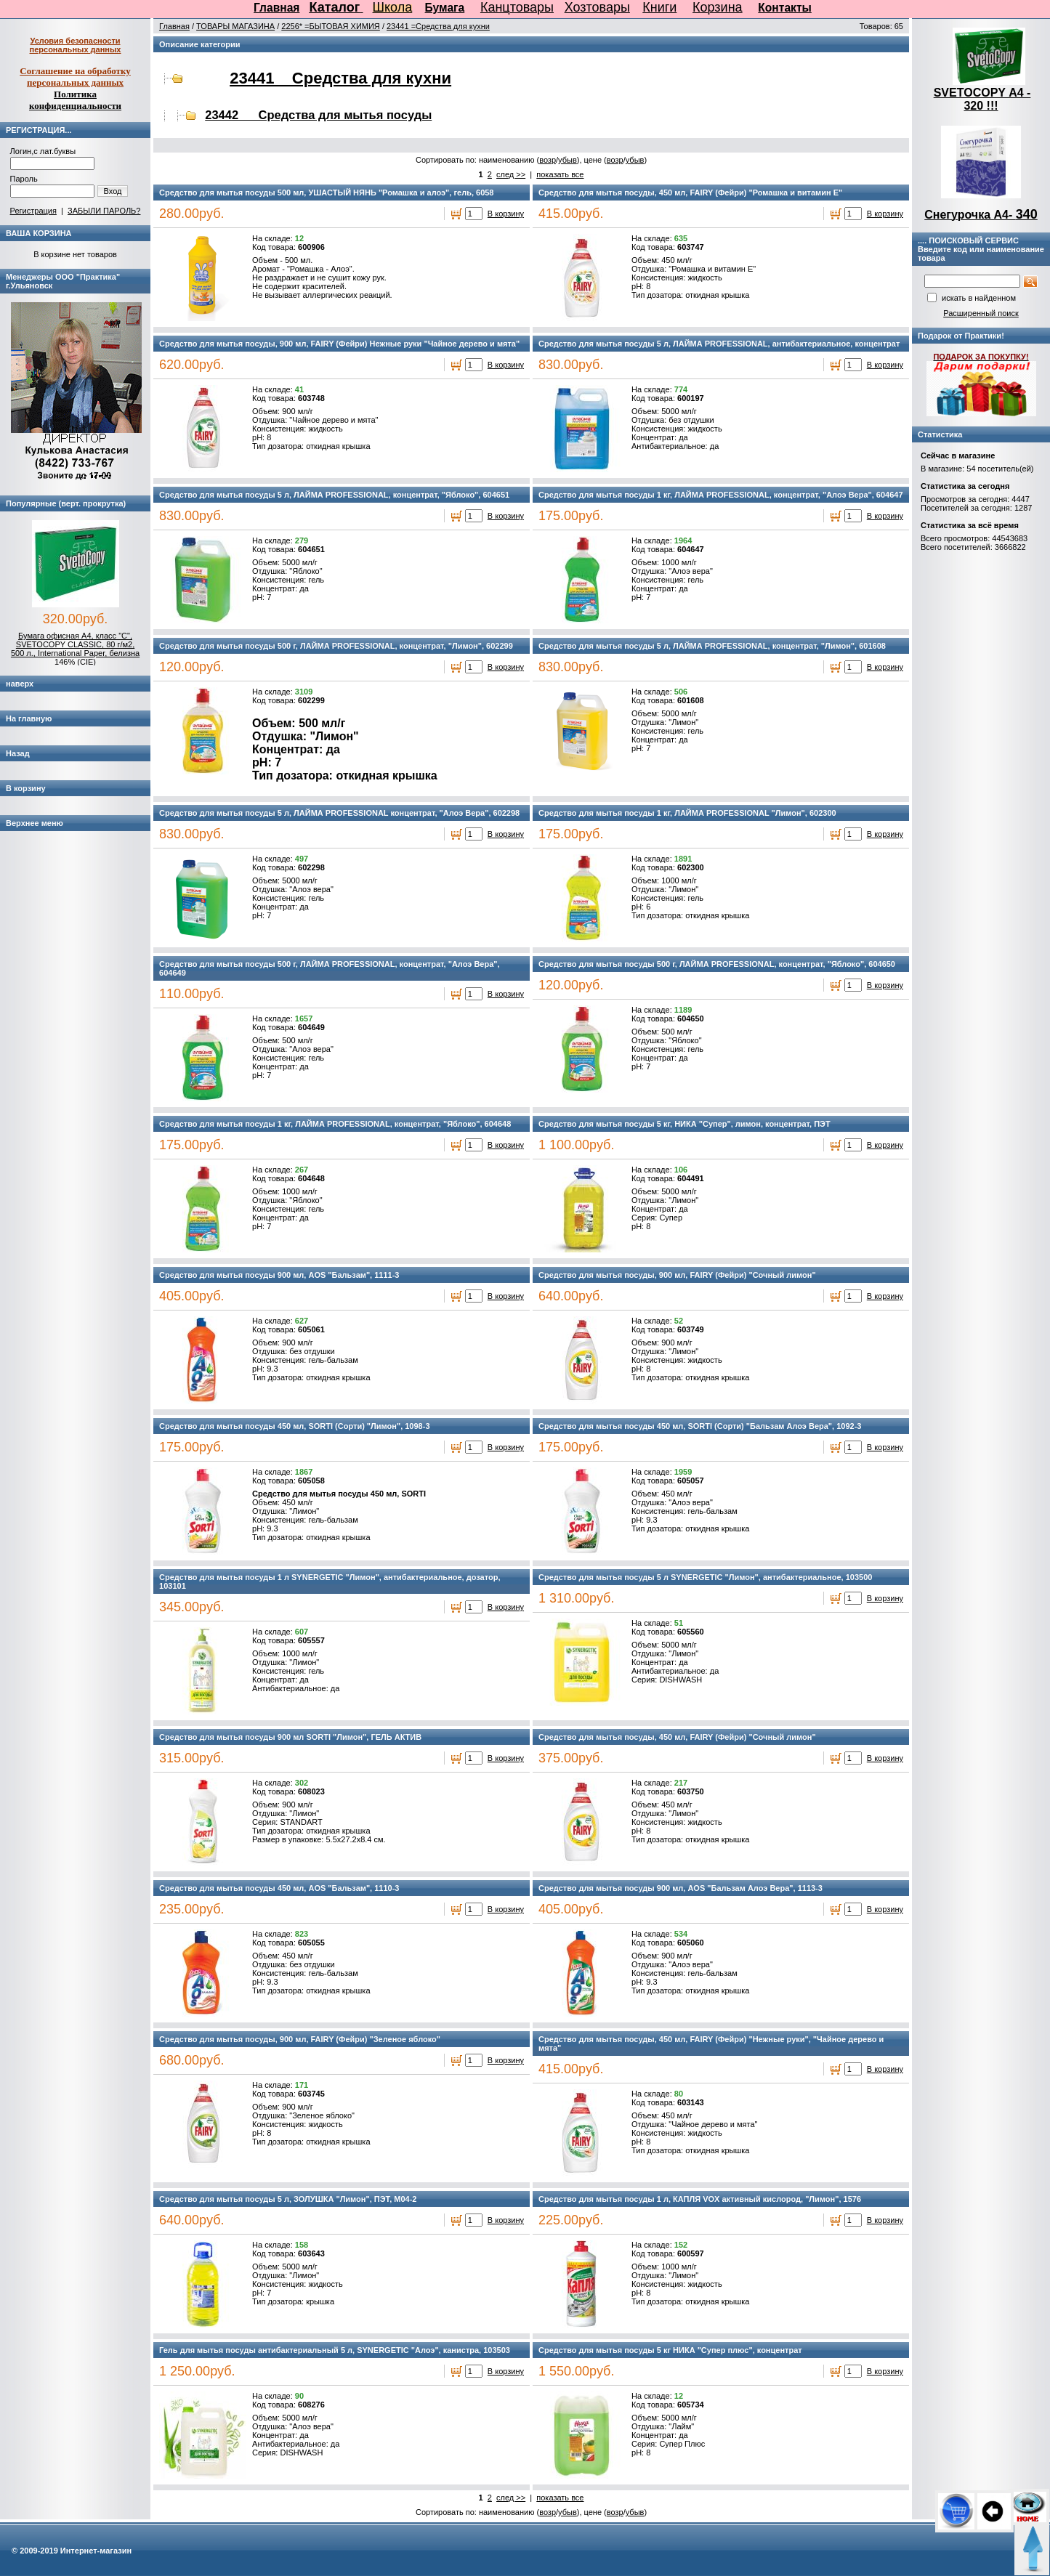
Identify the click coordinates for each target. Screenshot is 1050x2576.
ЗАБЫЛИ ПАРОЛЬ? (104, 210)
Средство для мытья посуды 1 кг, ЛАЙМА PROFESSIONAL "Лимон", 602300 (687, 813)
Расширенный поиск (981, 313)
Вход (113, 191)
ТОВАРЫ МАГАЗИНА (235, 26)
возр (547, 159)
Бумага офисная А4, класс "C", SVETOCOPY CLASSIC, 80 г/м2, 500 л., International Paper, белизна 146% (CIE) (75, 648)
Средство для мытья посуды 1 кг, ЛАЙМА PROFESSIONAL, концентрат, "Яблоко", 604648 (335, 1123)
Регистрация (33, 210)
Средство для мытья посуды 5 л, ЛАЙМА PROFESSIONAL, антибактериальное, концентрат (719, 343)
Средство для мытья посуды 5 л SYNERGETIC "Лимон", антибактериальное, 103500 (705, 1577)
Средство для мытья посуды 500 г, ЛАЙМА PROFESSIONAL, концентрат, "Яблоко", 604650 (716, 964)
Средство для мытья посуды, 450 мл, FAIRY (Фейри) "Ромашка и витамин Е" (690, 192)
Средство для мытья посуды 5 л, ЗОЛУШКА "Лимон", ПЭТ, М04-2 (287, 2199)
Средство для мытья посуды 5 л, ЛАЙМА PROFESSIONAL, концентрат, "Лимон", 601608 (712, 645)
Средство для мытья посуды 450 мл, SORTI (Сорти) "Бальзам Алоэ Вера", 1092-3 (699, 1426)
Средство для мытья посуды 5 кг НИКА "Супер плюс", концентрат (670, 2350)
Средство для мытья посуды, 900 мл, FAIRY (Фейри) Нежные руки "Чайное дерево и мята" (339, 343)
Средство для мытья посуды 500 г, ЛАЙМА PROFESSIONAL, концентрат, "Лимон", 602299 (336, 645)
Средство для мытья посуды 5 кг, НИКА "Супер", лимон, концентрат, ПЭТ (684, 1123)
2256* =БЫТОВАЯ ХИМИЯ (330, 26)
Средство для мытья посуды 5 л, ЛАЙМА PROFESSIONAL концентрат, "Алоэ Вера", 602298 (339, 813)
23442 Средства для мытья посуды (318, 114)
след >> (510, 174)
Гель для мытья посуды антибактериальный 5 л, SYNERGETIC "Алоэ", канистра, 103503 (334, 2350)
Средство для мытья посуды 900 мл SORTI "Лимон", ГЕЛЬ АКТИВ (290, 1737)
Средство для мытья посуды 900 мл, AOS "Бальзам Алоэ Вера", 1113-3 (680, 1888)
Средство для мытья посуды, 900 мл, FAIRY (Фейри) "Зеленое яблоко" (299, 2039)
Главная (276, 7)
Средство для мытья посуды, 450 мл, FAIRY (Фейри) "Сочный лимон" (677, 1737)
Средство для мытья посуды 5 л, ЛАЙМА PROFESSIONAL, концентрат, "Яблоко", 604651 (334, 494)
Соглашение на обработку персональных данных (75, 76)
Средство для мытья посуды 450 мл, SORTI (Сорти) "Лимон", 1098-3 (294, 1426)
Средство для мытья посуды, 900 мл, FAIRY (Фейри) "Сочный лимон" (677, 1275)
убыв (567, 159)
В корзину (506, 213)
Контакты (785, 7)
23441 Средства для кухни (340, 78)
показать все (559, 174)
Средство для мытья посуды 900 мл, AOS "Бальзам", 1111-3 (279, 1275)
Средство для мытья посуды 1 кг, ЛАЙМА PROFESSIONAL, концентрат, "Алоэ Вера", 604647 (720, 494)
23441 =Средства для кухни (438, 26)
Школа (393, 7)
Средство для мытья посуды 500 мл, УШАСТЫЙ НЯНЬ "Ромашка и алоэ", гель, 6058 (326, 192)
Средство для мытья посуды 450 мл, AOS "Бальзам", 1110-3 (279, 1888)
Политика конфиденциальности (75, 100)
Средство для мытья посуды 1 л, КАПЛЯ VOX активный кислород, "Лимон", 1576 (699, 2199)
